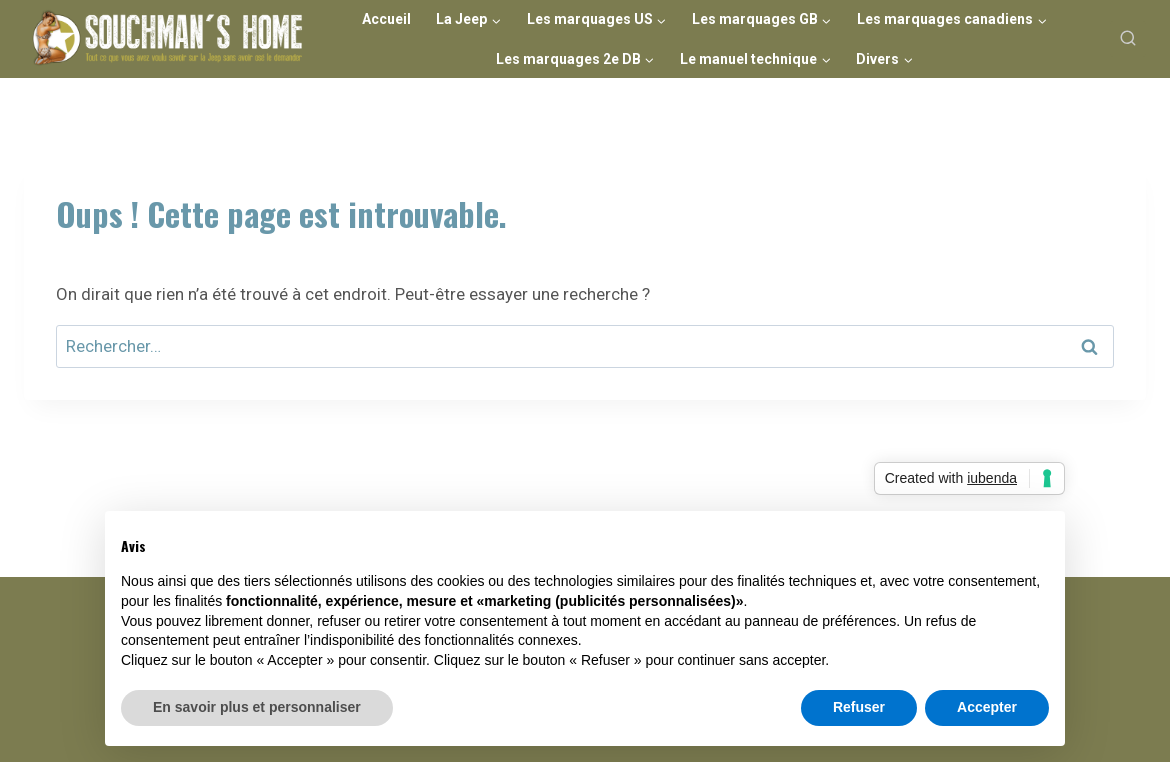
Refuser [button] (859, 707)
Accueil (386, 19)
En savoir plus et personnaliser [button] (257, 707)
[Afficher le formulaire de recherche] (1128, 39)
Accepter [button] (987, 707)
